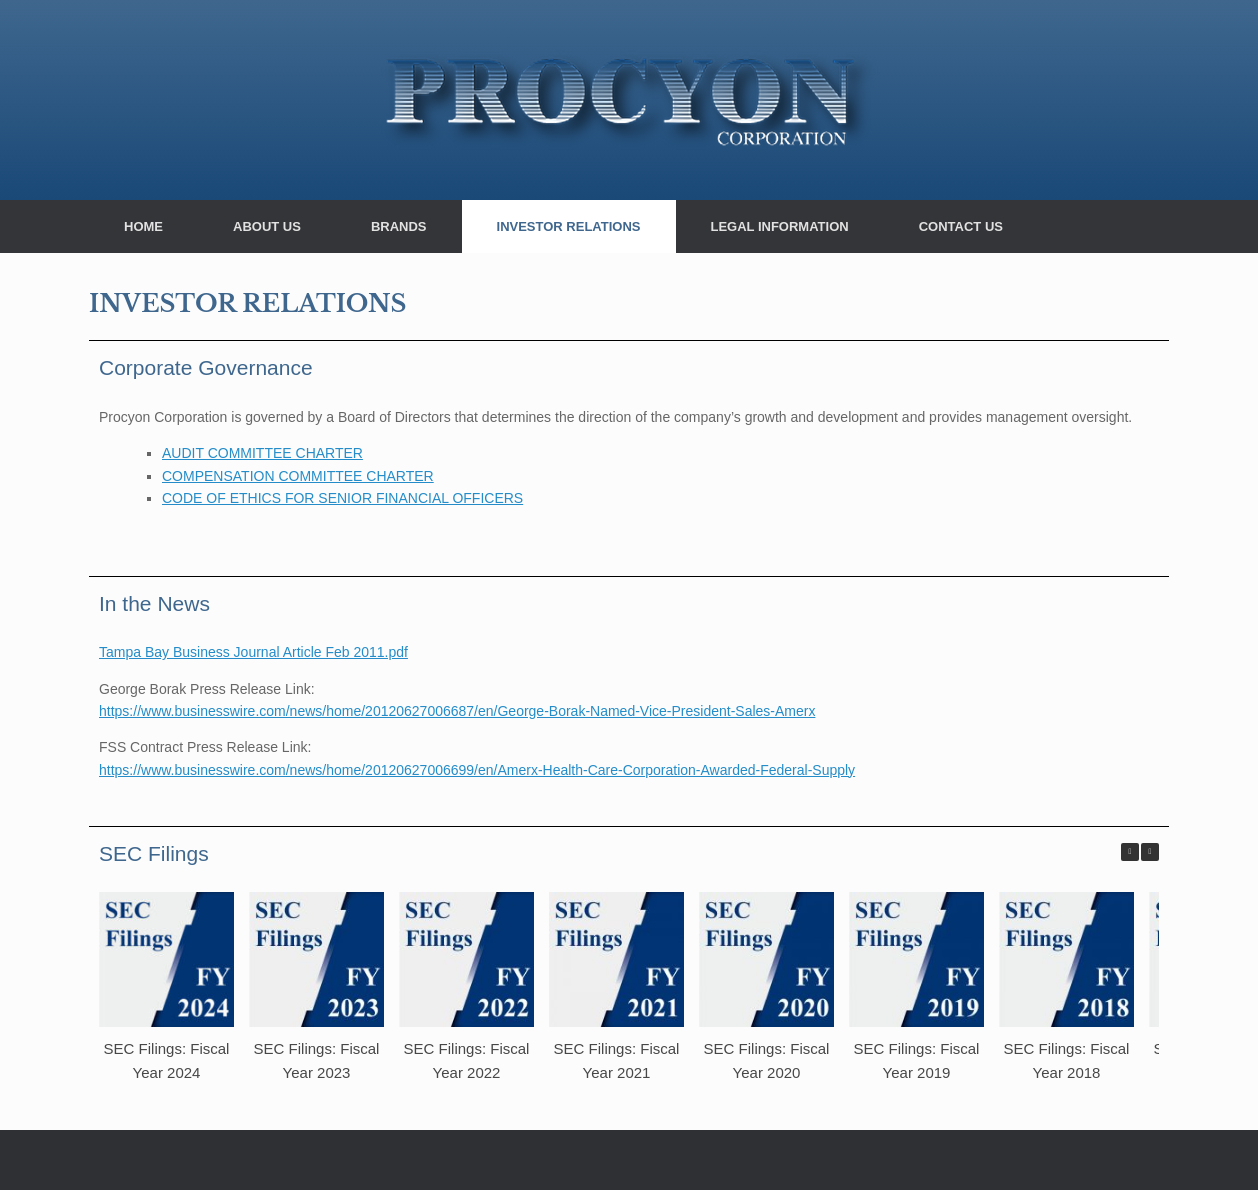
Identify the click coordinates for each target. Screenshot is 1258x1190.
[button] (1150, 852)
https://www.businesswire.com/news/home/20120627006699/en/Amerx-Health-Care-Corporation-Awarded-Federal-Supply (477, 770)
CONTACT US (961, 226)
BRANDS (399, 226)
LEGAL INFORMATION (780, 226)
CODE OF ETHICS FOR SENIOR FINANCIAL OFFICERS (342, 498)
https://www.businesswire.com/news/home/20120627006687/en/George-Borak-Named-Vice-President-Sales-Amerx (457, 711)
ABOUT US (267, 226)
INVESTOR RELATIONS (569, 226)
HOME (143, 226)
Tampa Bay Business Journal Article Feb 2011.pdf (253, 652)
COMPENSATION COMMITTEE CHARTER (298, 476)
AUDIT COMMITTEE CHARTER (262, 453)
